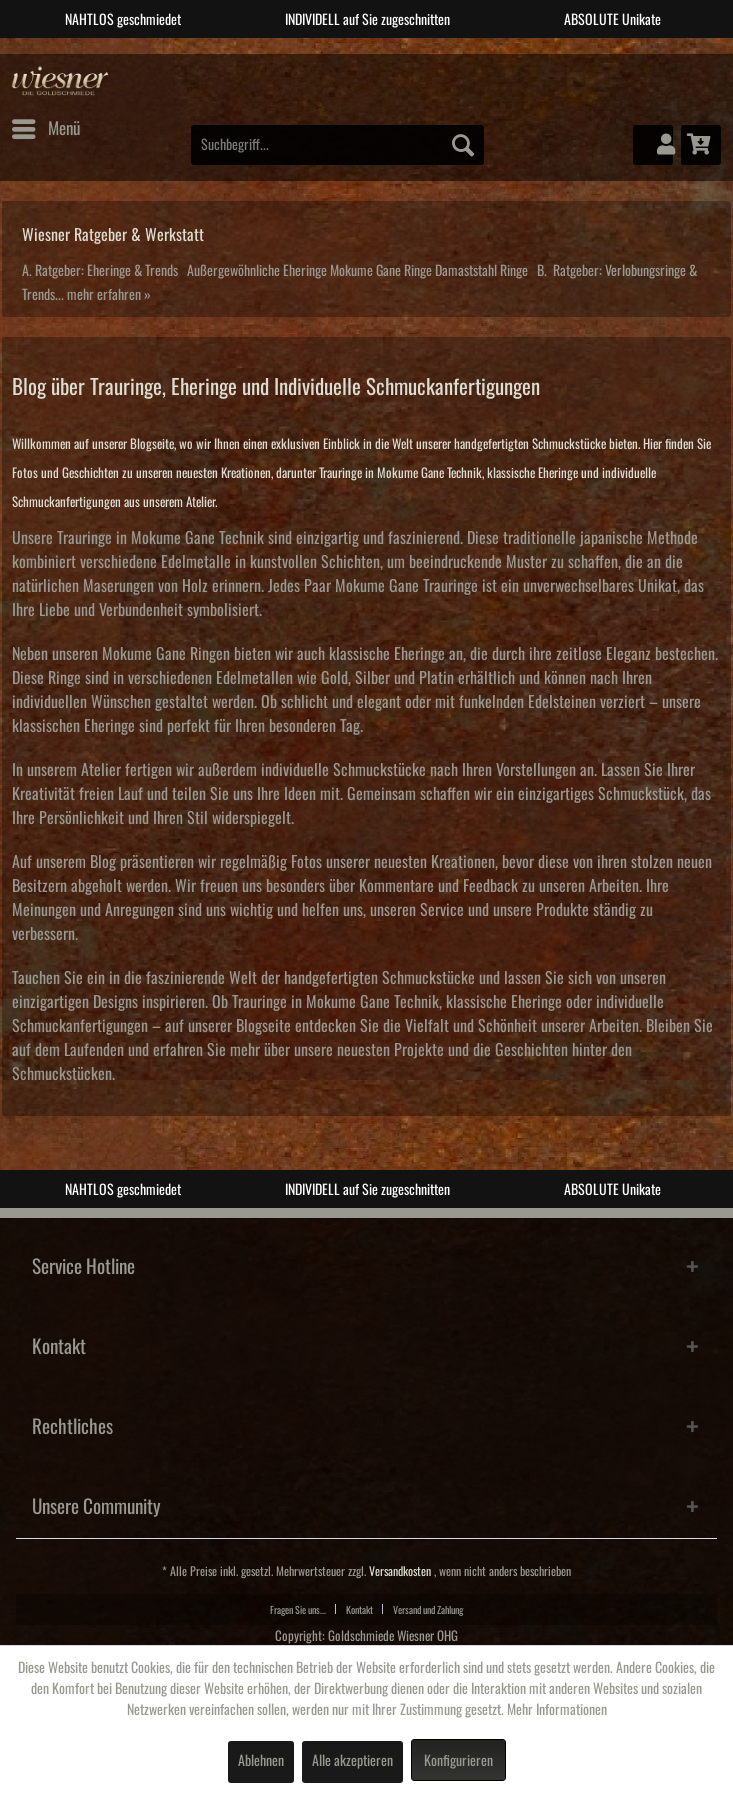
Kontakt (359, 1610)
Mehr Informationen (557, 1710)
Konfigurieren (458, 1761)
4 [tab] (412, 53)
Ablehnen (261, 1761)
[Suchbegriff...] (337, 145)
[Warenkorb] (701, 145)
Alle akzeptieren (352, 1761)
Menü (46, 125)
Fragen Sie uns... (298, 1610)
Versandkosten (400, 1571)
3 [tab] (382, 53)
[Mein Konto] (653, 145)
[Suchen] (463, 145)
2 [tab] (352, 53)
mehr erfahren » (109, 295)
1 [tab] (322, 53)
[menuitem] (45, 129)
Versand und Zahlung (428, 1610)
